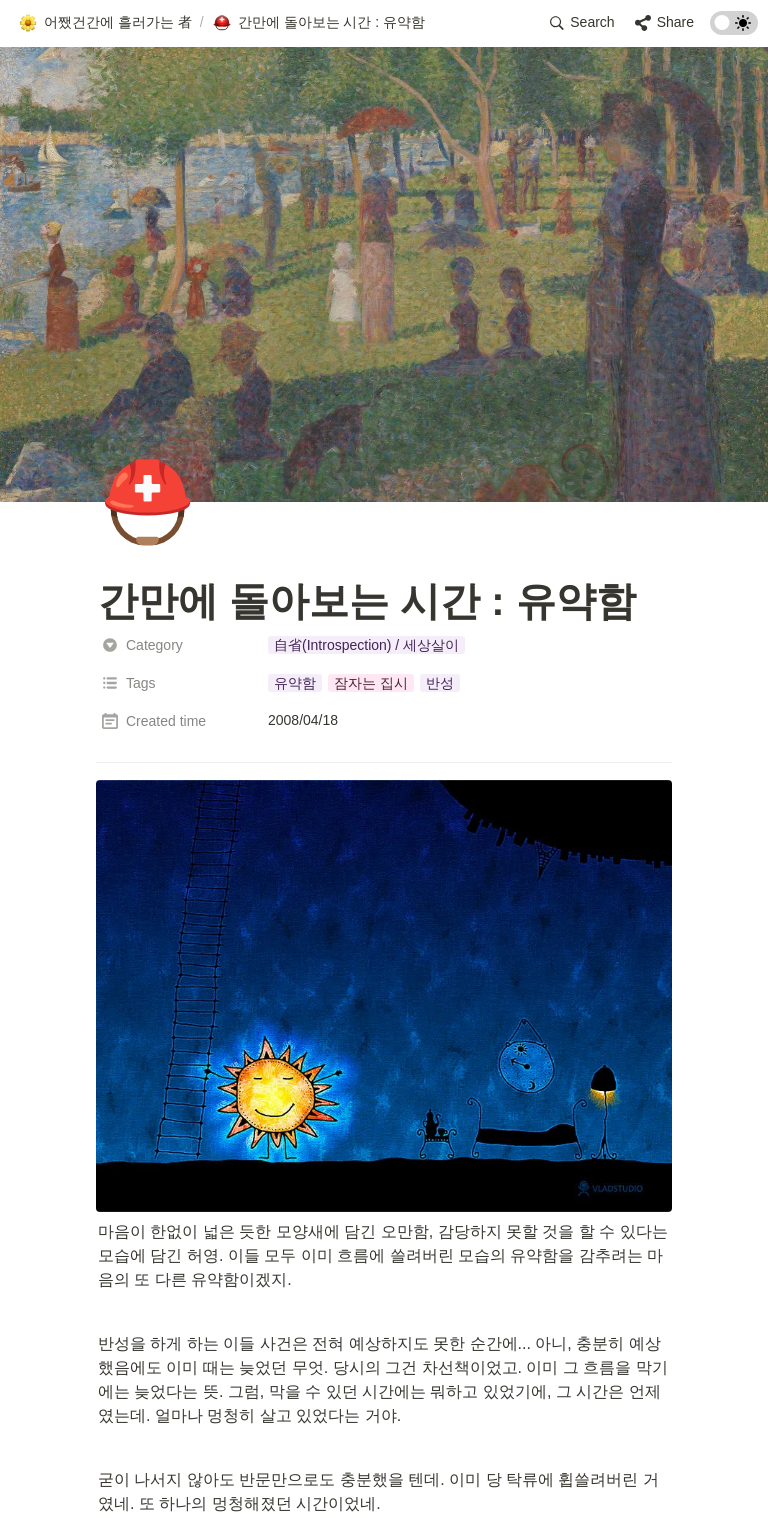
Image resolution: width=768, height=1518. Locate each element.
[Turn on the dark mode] (734, 29)
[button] (105, 23)
